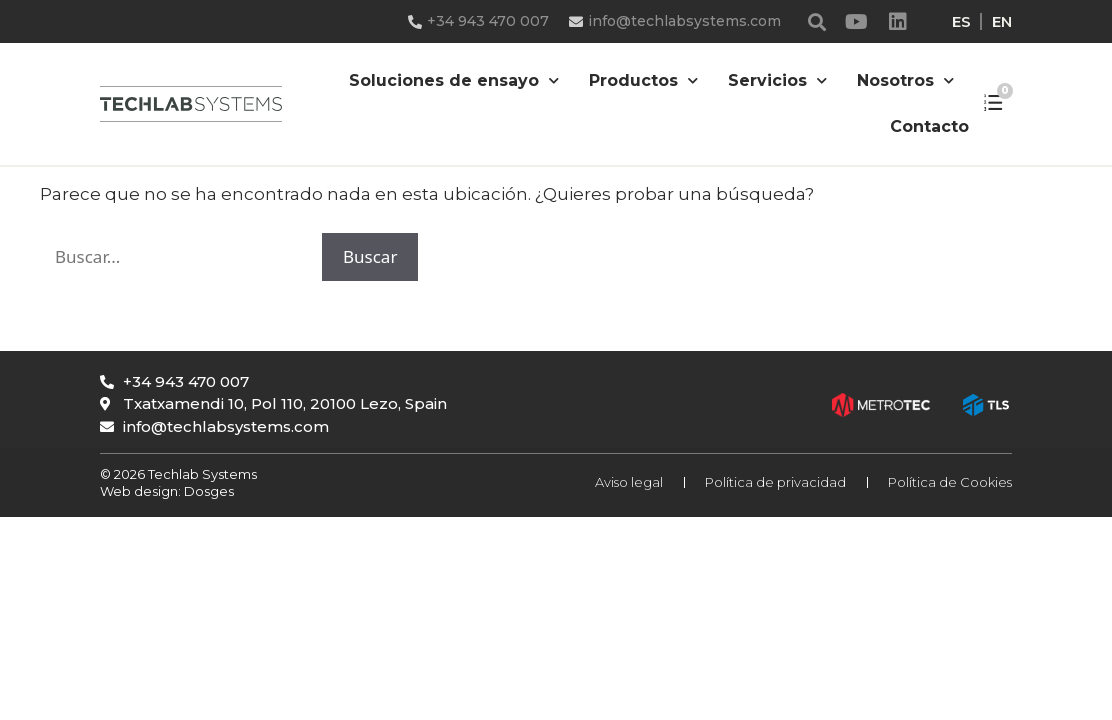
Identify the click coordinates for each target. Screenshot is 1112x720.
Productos (643, 80)
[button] (817, 21)
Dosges (207, 491)
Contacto (929, 126)
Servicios (777, 80)
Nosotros (905, 80)
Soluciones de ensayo (454, 80)
